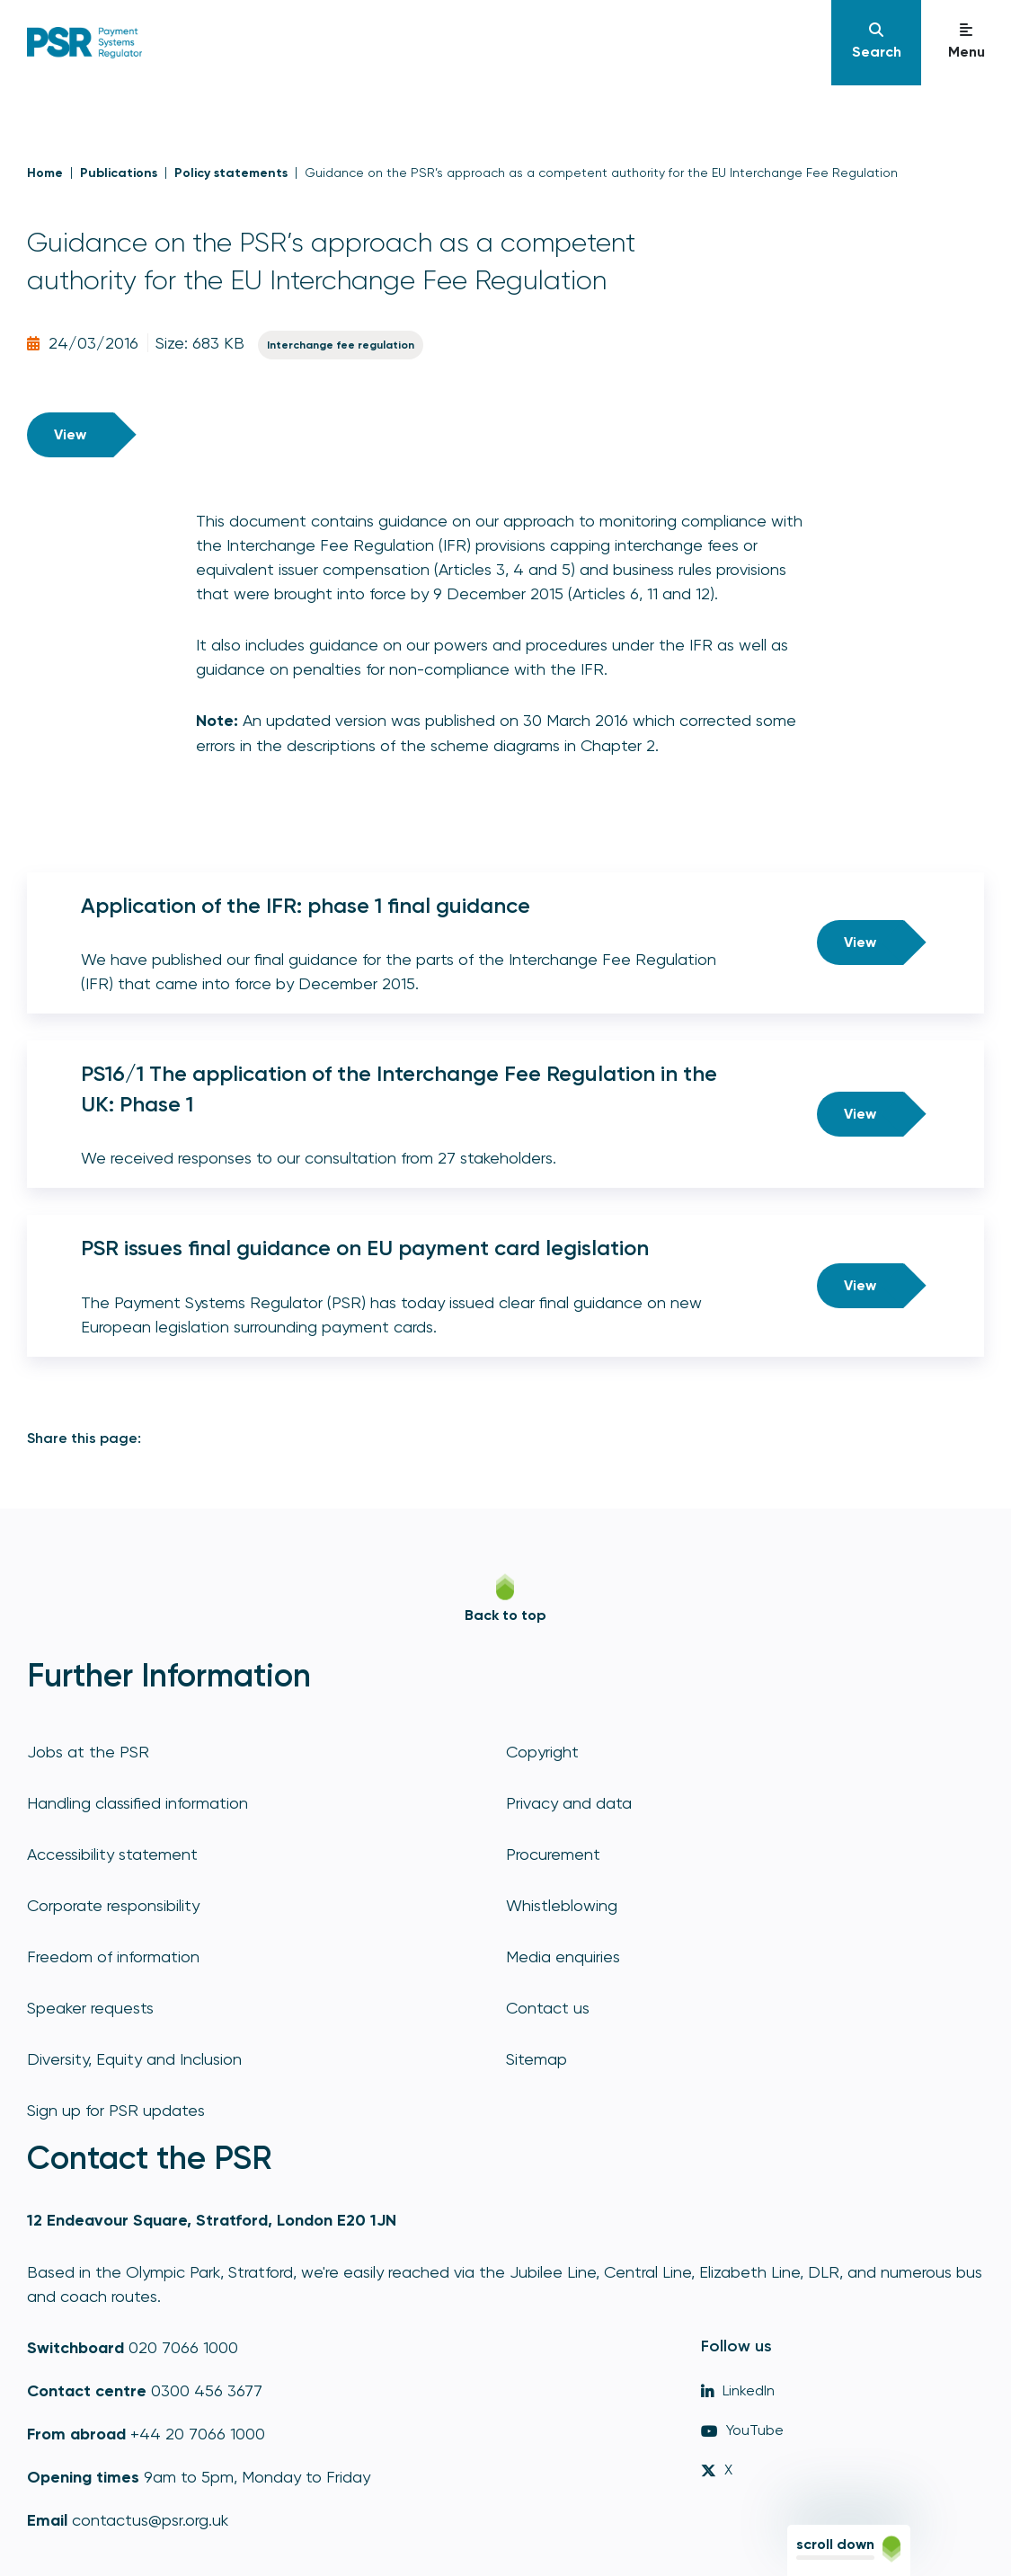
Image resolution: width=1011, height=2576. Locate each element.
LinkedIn (738, 2390)
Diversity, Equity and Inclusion (134, 2058)
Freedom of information (113, 1956)
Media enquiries (563, 1956)
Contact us (548, 2007)
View (70, 434)
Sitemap (536, 2058)
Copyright (542, 1751)
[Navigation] (876, 42)
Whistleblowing (561, 1905)
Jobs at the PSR (88, 1751)
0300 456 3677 (206, 2390)
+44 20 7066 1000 (197, 2433)
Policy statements (231, 173)
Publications (118, 173)
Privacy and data (569, 1802)
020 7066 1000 (183, 2347)
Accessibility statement (112, 1854)
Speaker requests (90, 2007)
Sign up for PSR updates (116, 2110)
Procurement (553, 1854)
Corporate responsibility (113, 1905)
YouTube (742, 2430)
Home (45, 173)
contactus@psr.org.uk (150, 2519)
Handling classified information (137, 1802)
